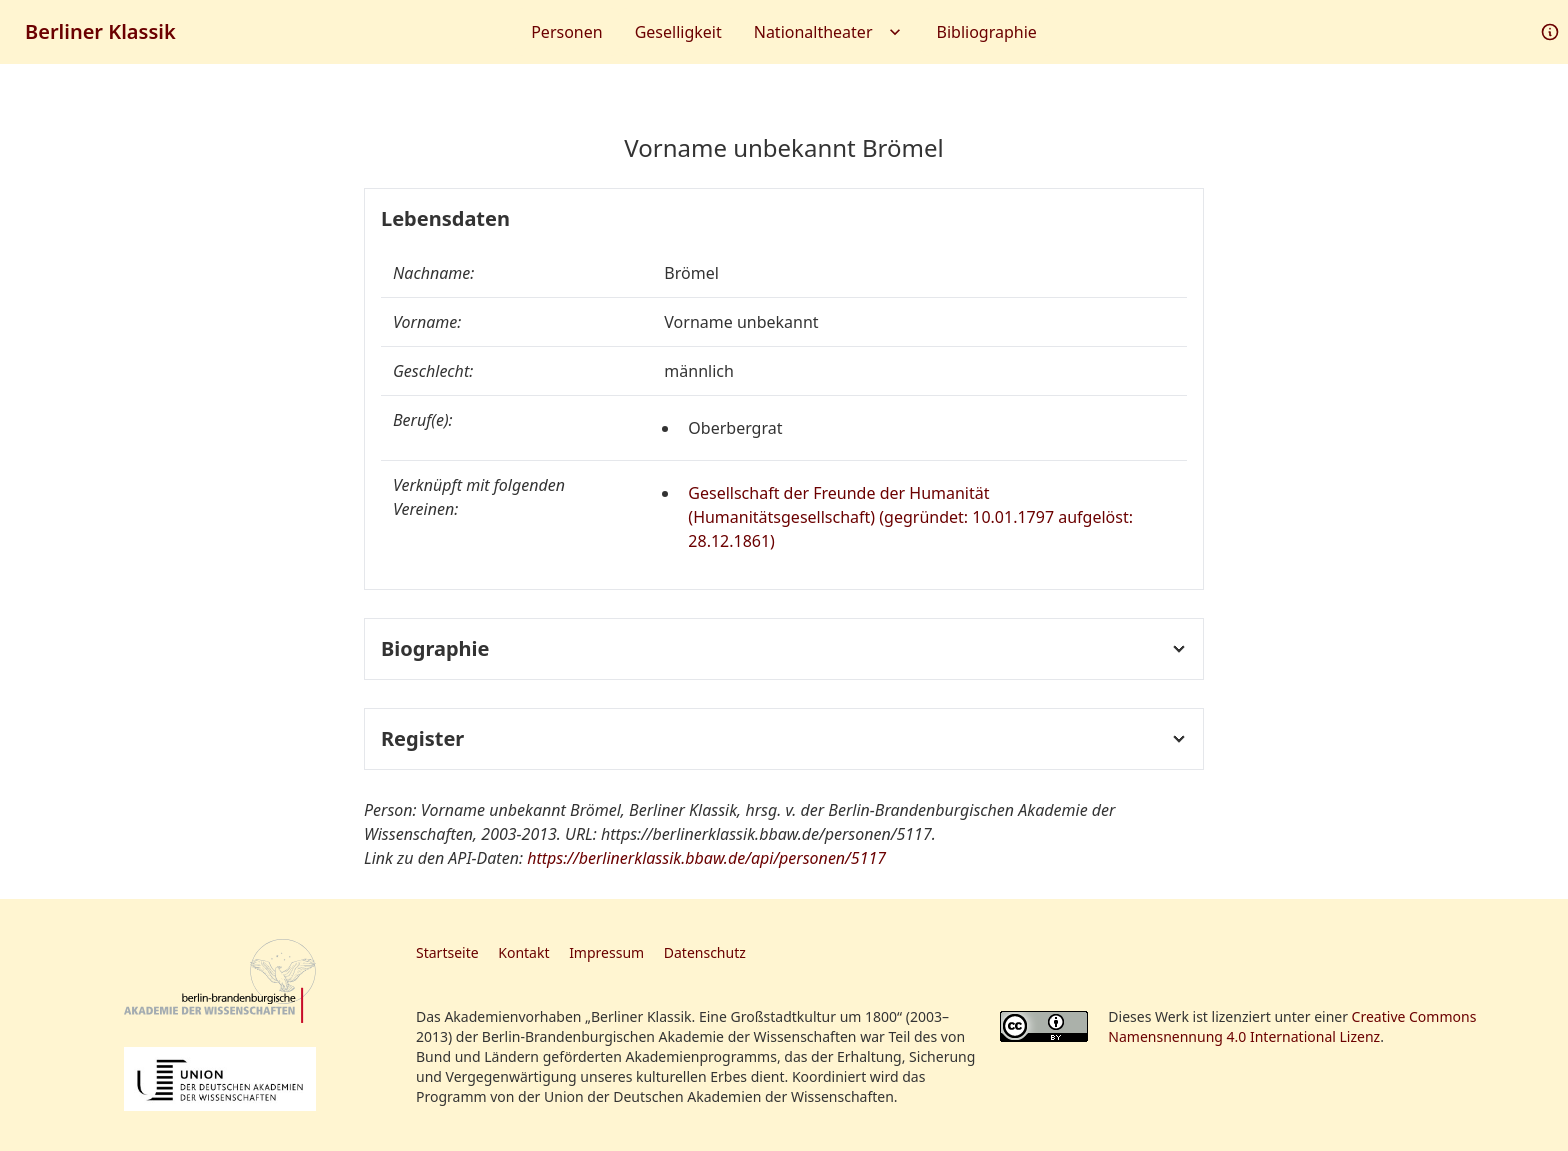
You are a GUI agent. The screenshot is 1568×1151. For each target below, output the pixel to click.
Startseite (447, 952)
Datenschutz (705, 952)
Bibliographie (987, 32)
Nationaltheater (829, 32)
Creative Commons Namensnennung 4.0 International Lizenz (1292, 1026)
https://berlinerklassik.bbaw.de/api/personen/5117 (706, 858)
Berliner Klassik (100, 31)
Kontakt (523, 952)
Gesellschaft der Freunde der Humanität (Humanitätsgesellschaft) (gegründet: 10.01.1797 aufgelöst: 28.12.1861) (910, 517)
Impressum (606, 952)
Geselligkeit (678, 32)
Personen (566, 32)
